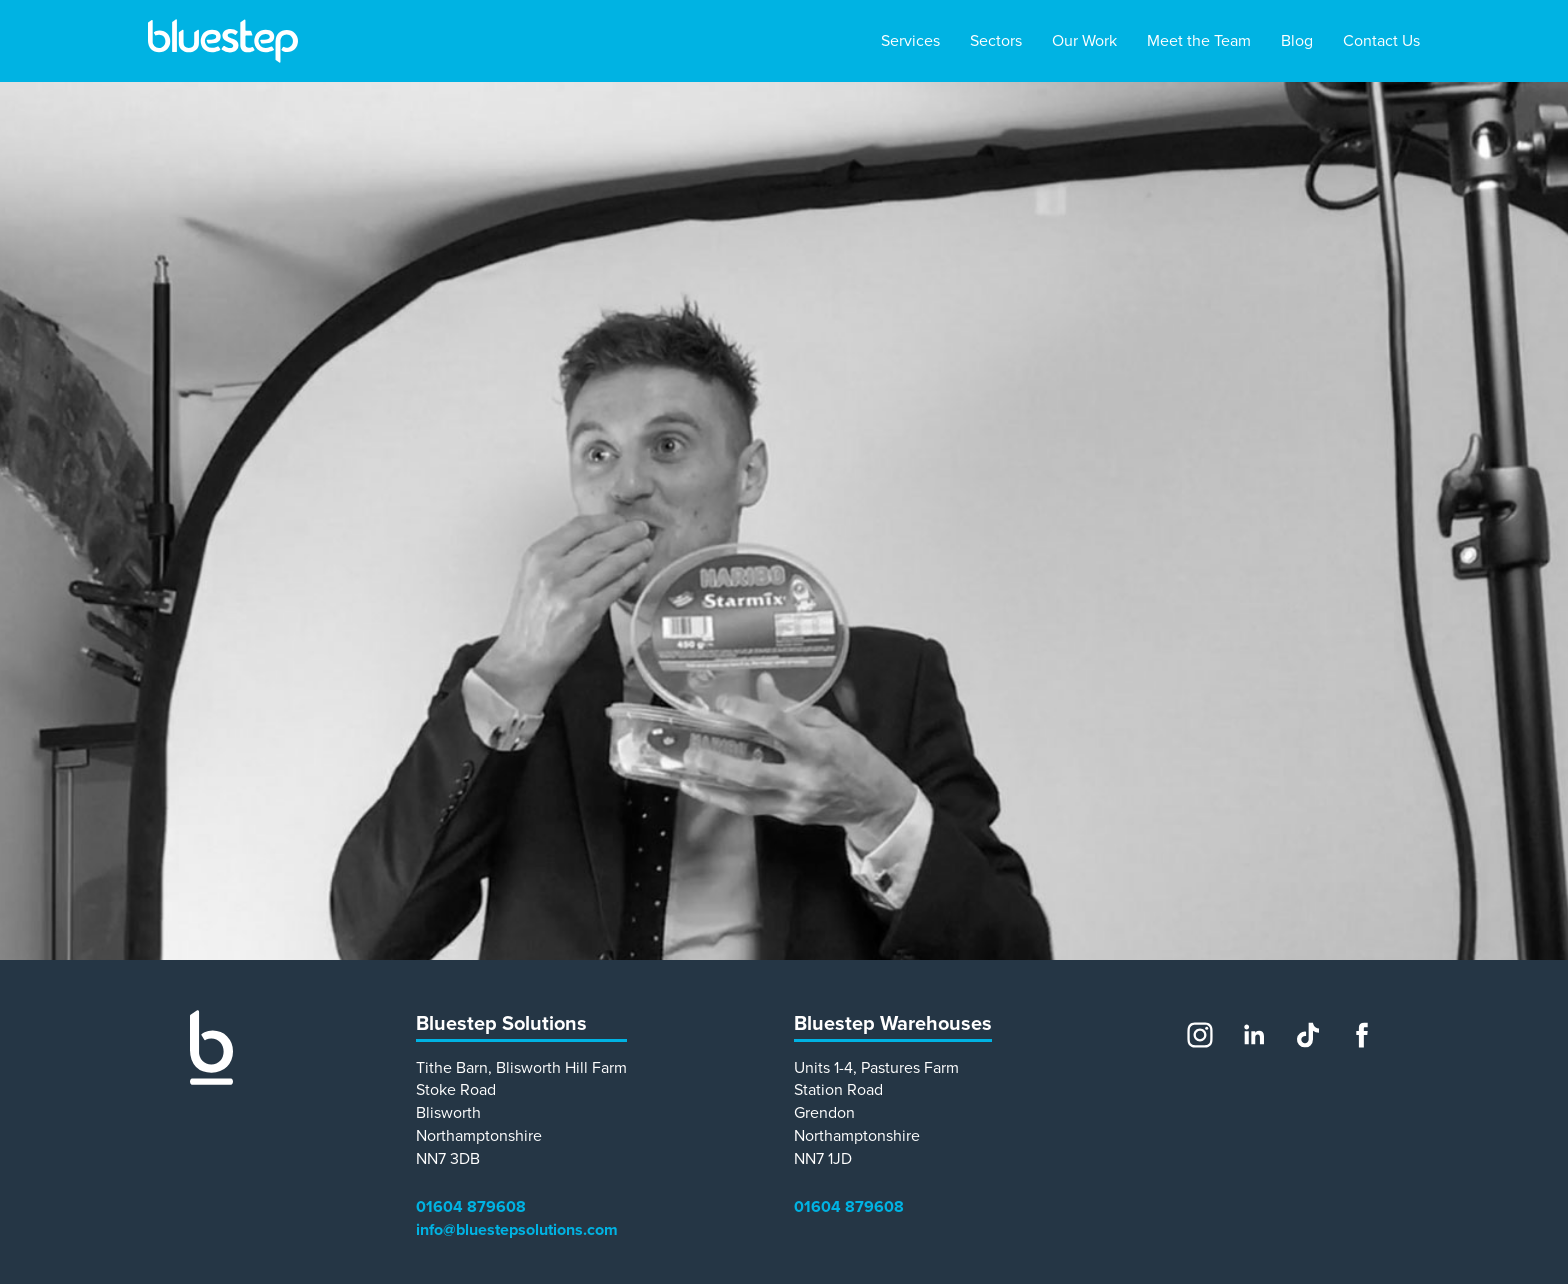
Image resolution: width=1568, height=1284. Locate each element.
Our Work (1084, 41)
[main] (784, 521)
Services (910, 41)
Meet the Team (1199, 41)
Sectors (996, 41)
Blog (1297, 41)
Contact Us (1381, 41)
